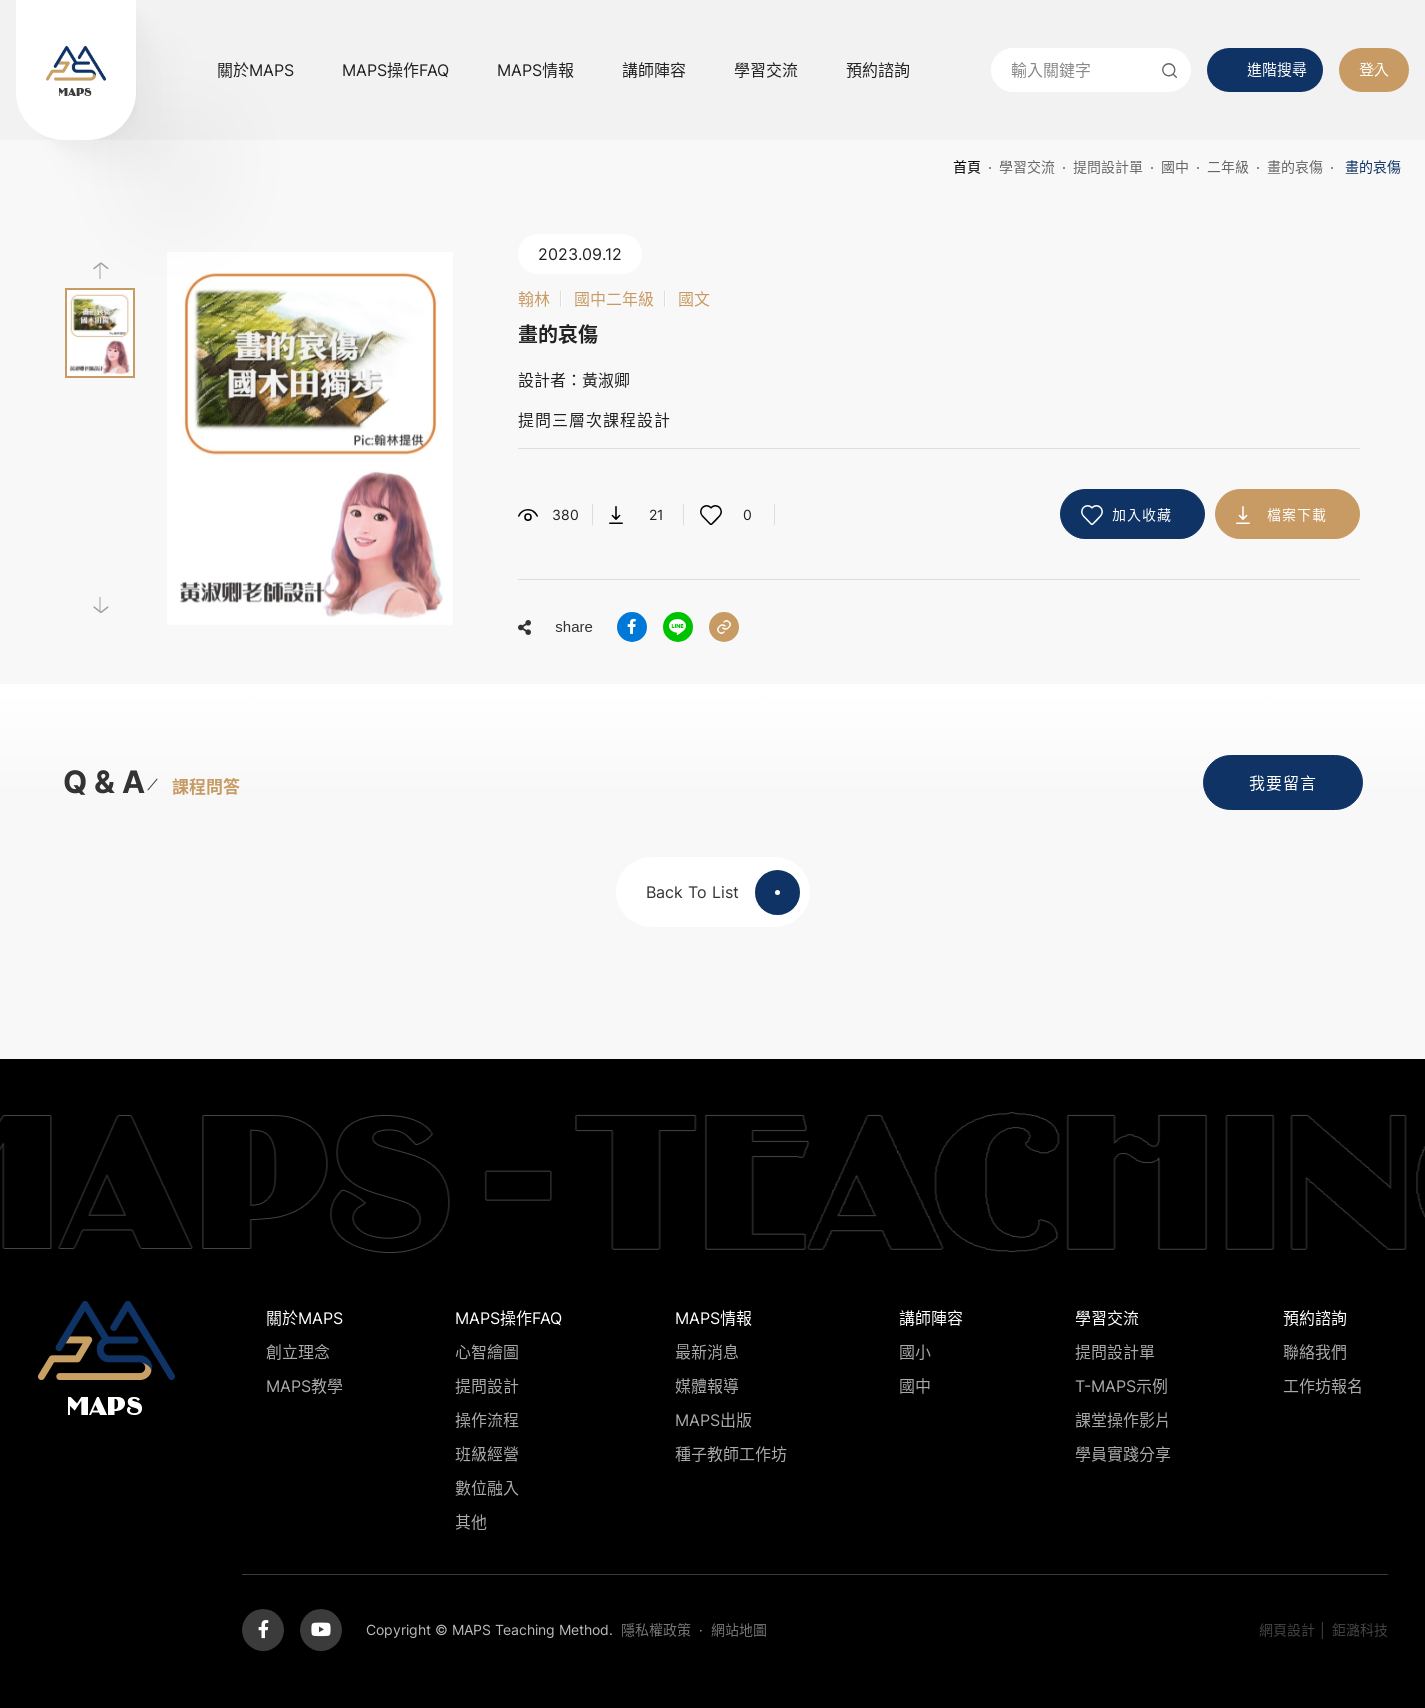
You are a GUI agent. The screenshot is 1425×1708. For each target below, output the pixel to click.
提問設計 (487, 1386)
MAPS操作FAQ (395, 70)
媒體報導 (707, 1386)
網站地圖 (739, 1629)
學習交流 (766, 70)
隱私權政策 (656, 1629)
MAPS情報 (535, 70)
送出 (1169, 70)
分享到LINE (678, 627)
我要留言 (1283, 783)
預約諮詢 (878, 70)
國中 (1175, 166)
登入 (1374, 69)
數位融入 (487, 1488)
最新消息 (707, 1352)
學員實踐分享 (1123, 1454)
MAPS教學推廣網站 (76, 70)
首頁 (967, 166)
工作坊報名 (1323, 1386)
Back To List (723, 892)
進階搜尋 (1277, 69)
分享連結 (724, 627)
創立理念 (298, 1352)
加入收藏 (1142, 514)
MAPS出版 (713, 1420)
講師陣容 (654, 70)
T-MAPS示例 (1121, 1386)
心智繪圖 (487, 1352)
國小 (915, 1352)
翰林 (534, 299)
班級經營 (487, 1454)
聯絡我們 (1315, 1352)
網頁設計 (1287, 1629)
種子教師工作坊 (731, 1454)
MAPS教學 (304, 1386)
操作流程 (487, 1420)
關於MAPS (255, 70)
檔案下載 (1297, 514)
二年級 (1228, 166)
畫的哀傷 (1295, 166)
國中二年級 (614, 299)
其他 (471, 1522)
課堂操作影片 (1123, 1420)
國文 (694, 299)
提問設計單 (1108, 166)
